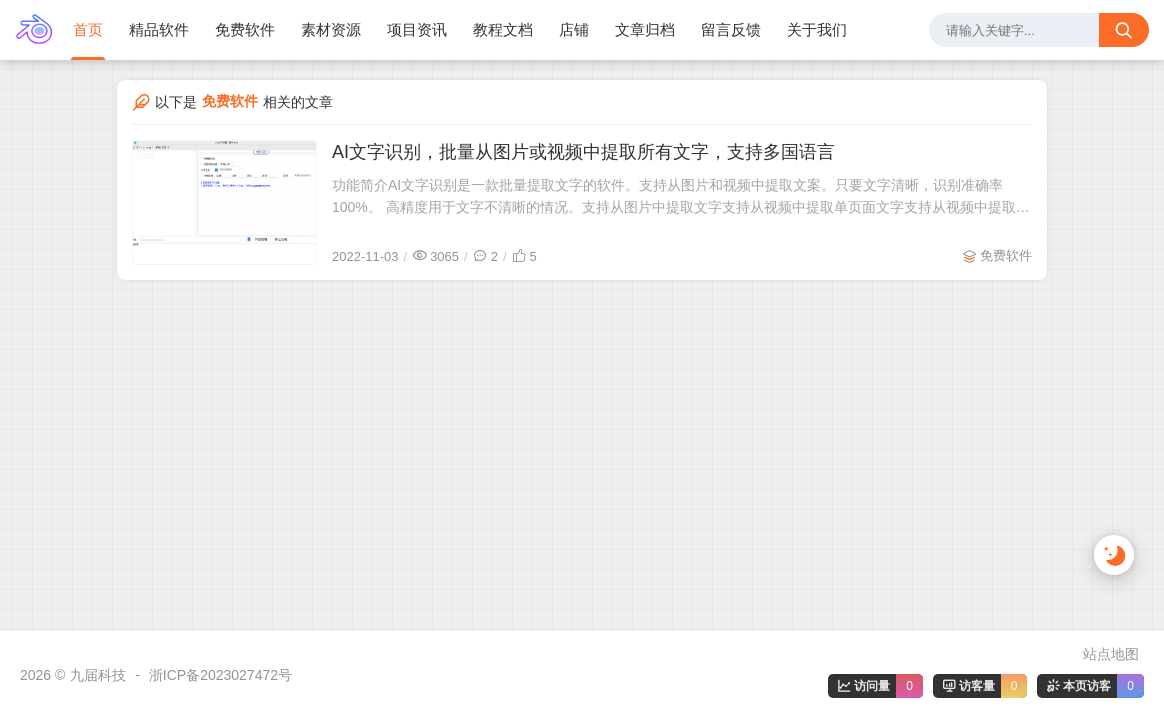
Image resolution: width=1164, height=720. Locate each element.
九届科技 (98, 675)
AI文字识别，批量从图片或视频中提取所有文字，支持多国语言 (583, 152)
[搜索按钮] (1124, 30)
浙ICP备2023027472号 (220, 675)
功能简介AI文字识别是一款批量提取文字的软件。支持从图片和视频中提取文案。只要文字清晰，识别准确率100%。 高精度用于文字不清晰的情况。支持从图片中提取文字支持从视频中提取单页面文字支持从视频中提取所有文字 (681, 197)
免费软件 (1006, 255)
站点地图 (1111, 654)
